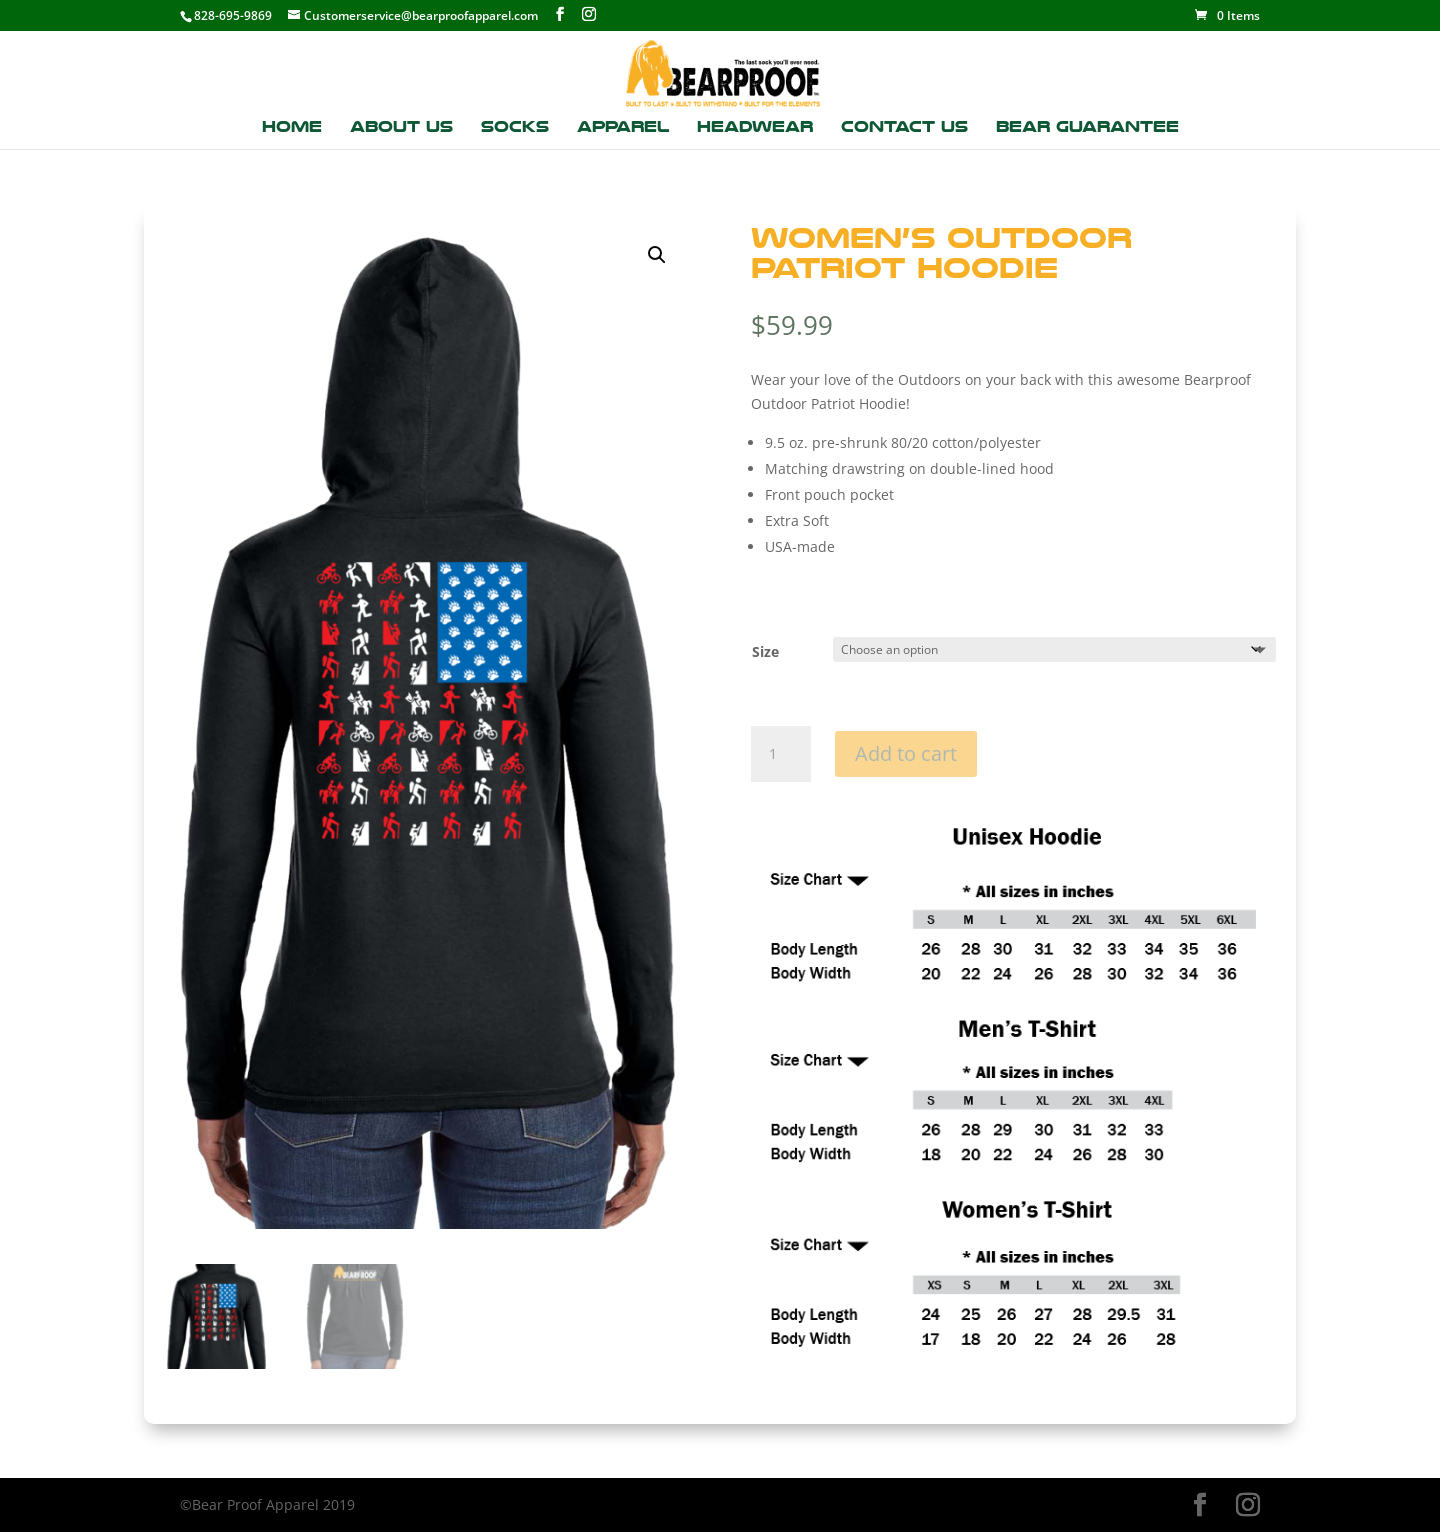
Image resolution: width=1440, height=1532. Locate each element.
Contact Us (904, 128)
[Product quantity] (781, 754)
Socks (515, 128)
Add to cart (906, 753)
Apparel (623, 128)
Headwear (755, 128)
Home (292, 128)
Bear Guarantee (1087, 128)
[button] (657, 255)
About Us (401, 128)
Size (765, 651)
